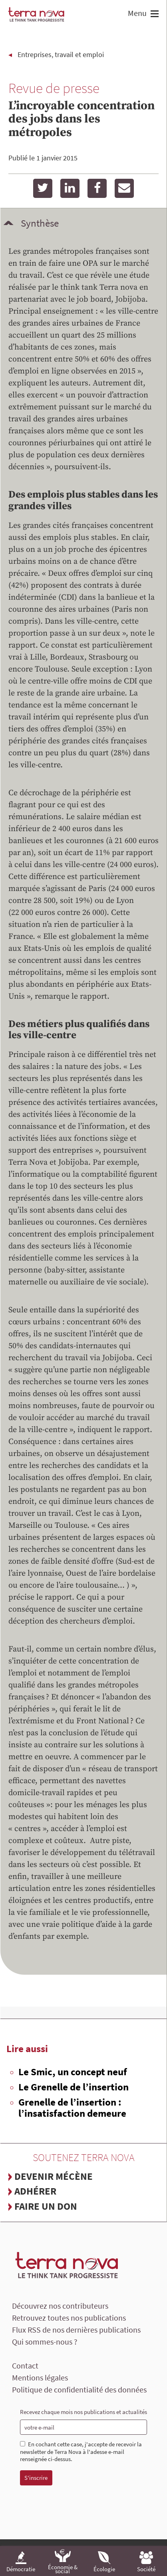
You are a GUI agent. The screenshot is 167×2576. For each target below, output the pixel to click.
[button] (154, 15)
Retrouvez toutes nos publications (69, 2318)
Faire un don (45, 2206)
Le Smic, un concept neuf (72, 2071)
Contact (25, 2366)
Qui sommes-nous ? (45, 2342)
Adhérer (35, 2191)
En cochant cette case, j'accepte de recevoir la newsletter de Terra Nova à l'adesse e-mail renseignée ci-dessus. (81, 2452)
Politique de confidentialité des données (79, 2389)
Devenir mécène (53, 2176)
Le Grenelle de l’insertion (73, 2086)
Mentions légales (40, 2377)
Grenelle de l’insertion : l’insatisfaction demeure (72, 2108)
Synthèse (40, 223)
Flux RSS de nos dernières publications (76, 2330)
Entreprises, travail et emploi (61, 54)
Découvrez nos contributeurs (60, 2306)
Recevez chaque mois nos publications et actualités (83, 2412)
